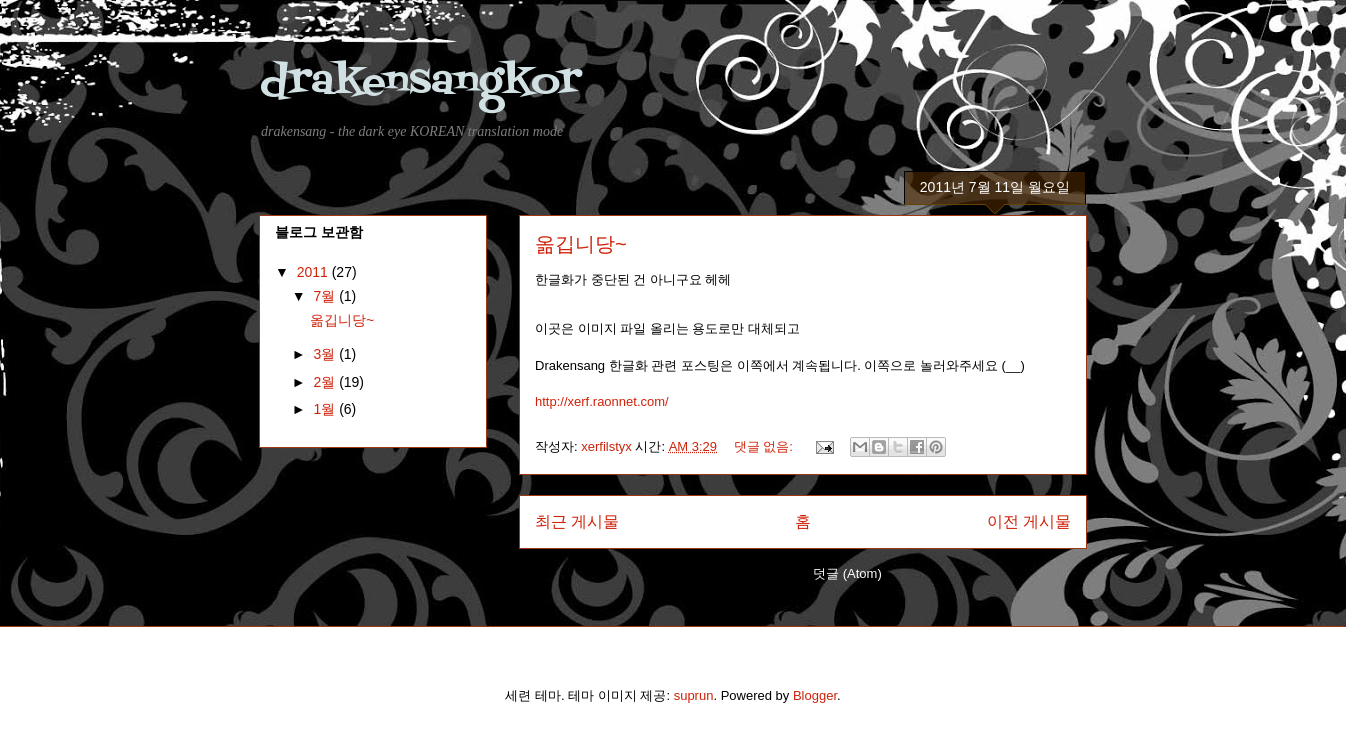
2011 (314, 272)
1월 (326, 409)
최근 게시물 (577, 521)
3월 (326, 354)
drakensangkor (420, 82)
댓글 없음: (765, 446)
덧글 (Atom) (847, 573)
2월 (326, 382)
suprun (694, 695)
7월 (326, 296)
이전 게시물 (1029, 521)
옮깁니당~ (581, 244)
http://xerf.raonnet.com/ (602, 401)
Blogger (815, 695)
